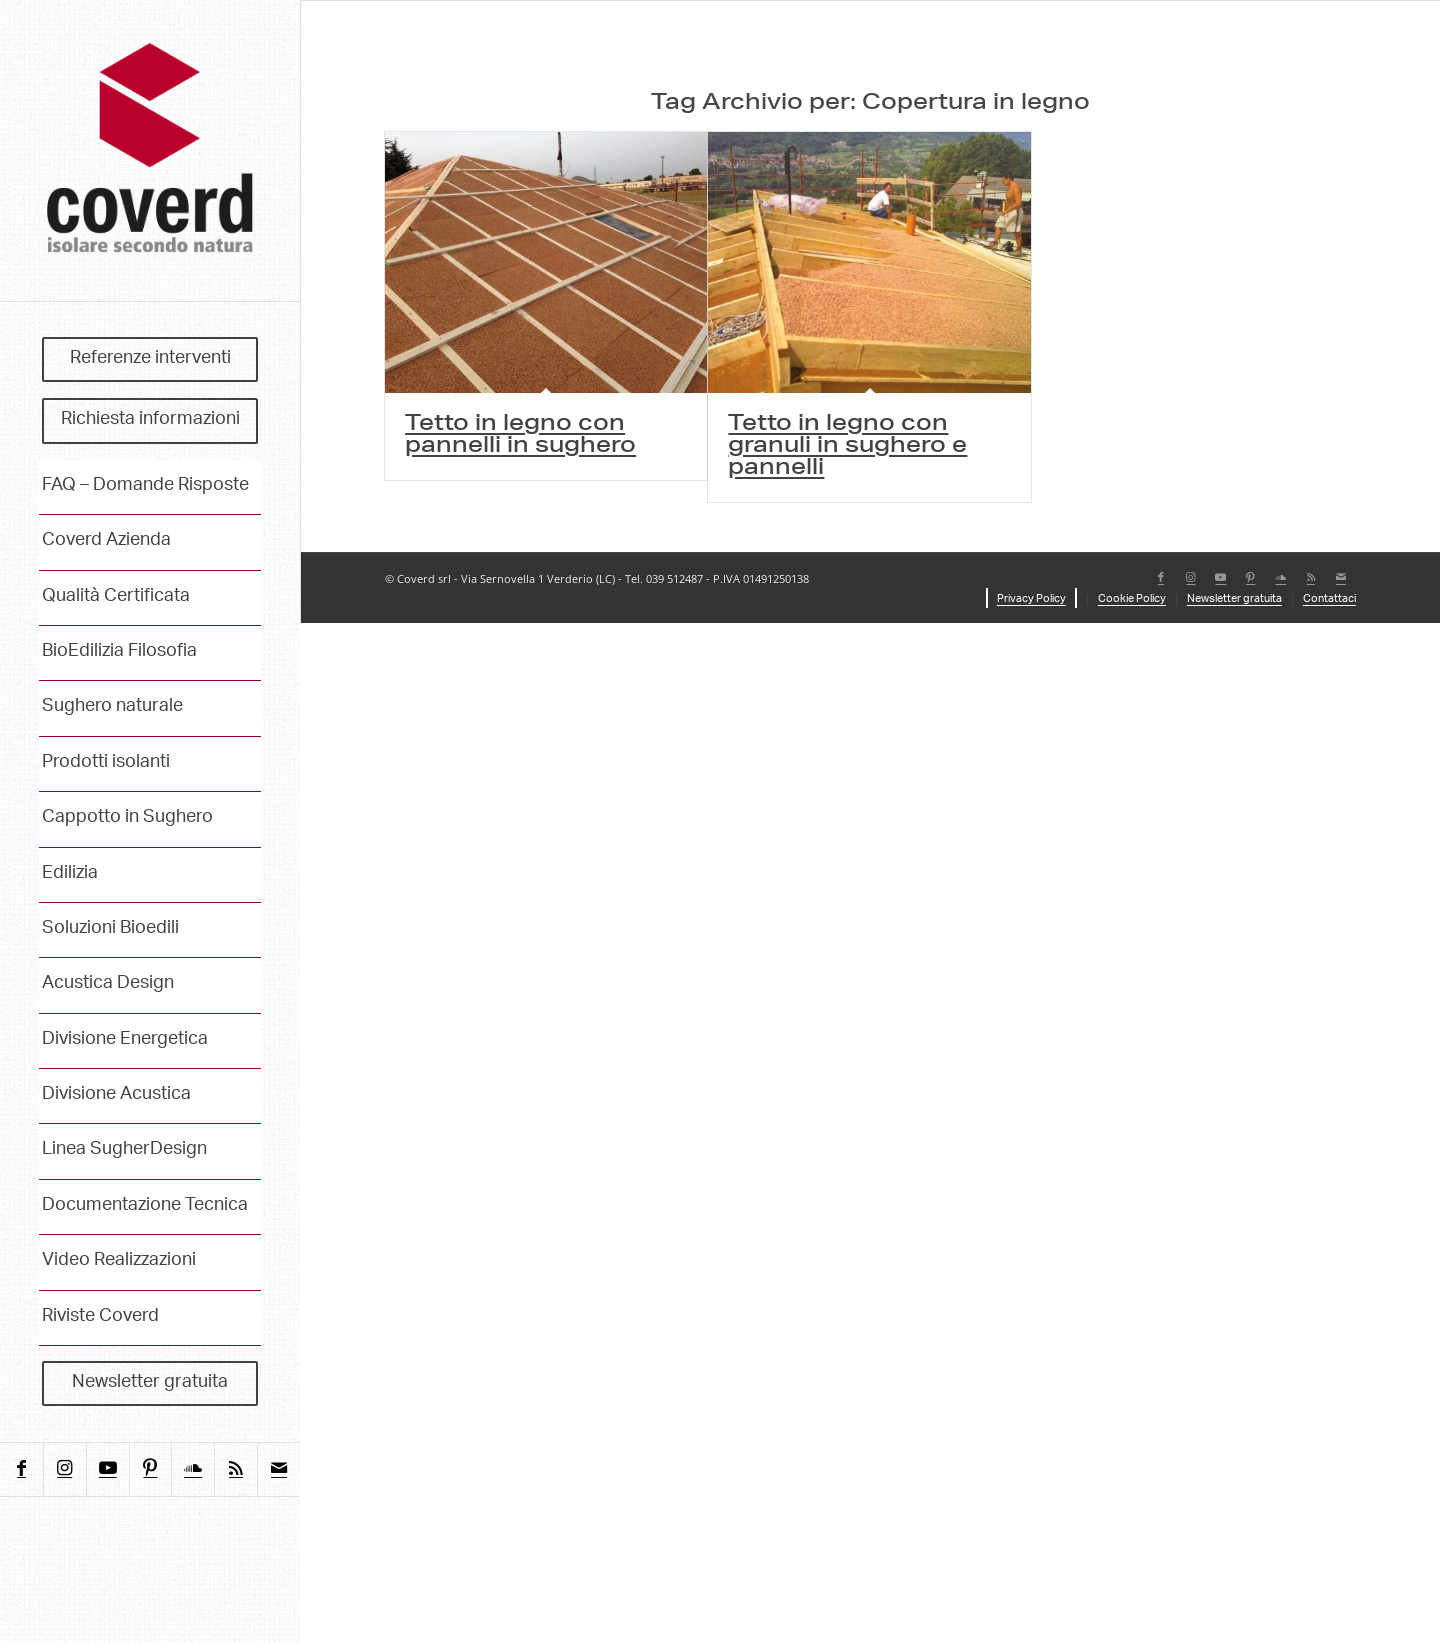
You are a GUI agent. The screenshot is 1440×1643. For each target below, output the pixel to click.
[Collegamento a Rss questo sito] (235, 1469)
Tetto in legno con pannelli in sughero (520, 436)
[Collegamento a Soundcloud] (192, 1469)
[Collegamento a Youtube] (107, 1469)
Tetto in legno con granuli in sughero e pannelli (847, 447)
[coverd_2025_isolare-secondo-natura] (150, 150)
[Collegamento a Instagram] (64, 1469)
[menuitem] (150, 360)
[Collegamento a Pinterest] (150, 1469)
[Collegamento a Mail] (278, 1469)
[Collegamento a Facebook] (21, 1469)
